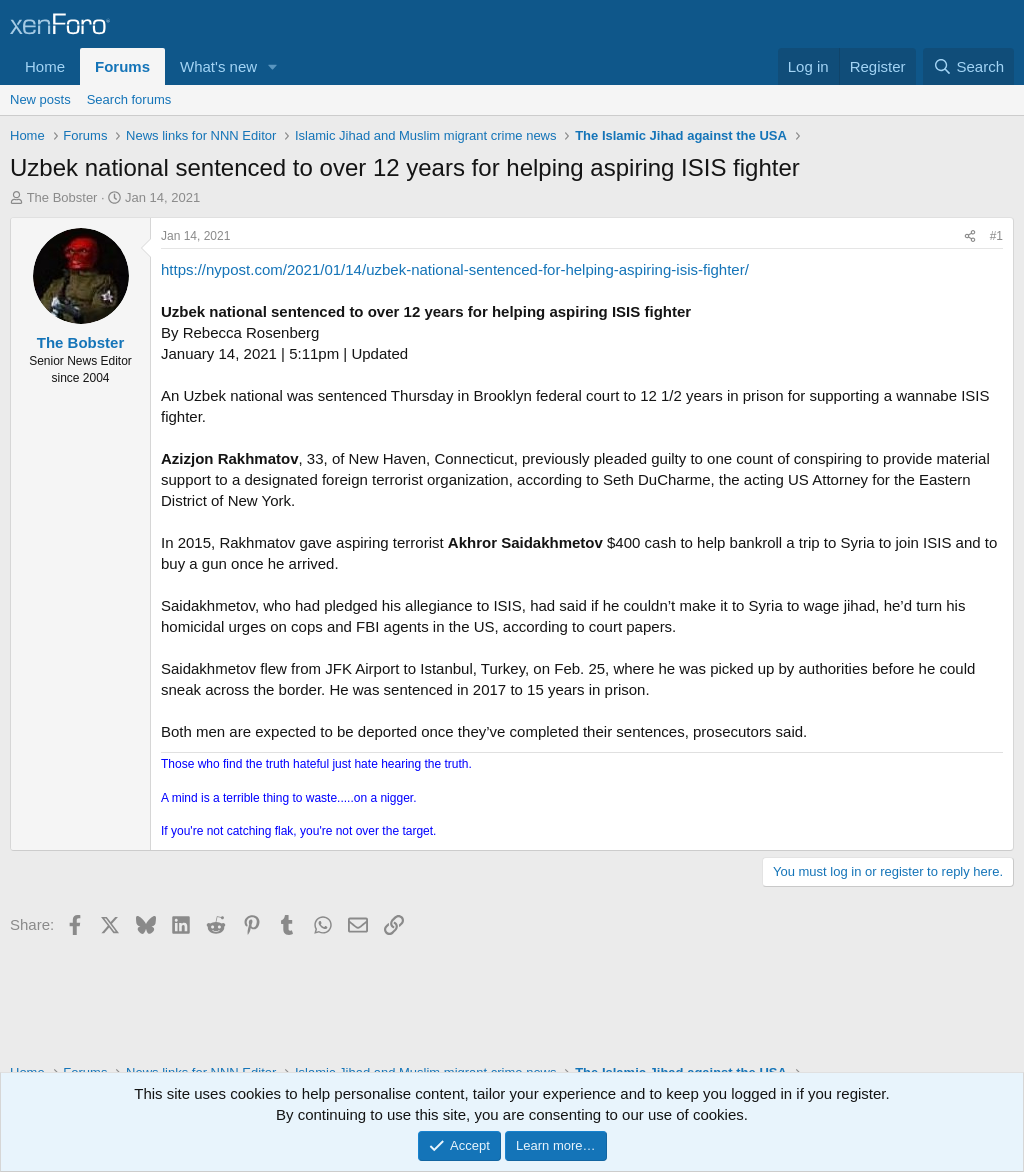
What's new (218, 66)
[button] (273, 66)
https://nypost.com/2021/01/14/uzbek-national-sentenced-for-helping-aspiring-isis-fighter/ (455, 269)
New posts (40, 99)
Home (45, 66)
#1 (996, 236)
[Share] (970, 236)
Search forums (129, 99)
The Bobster (62, 197)
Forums (122, 66)
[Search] (968, 66)
